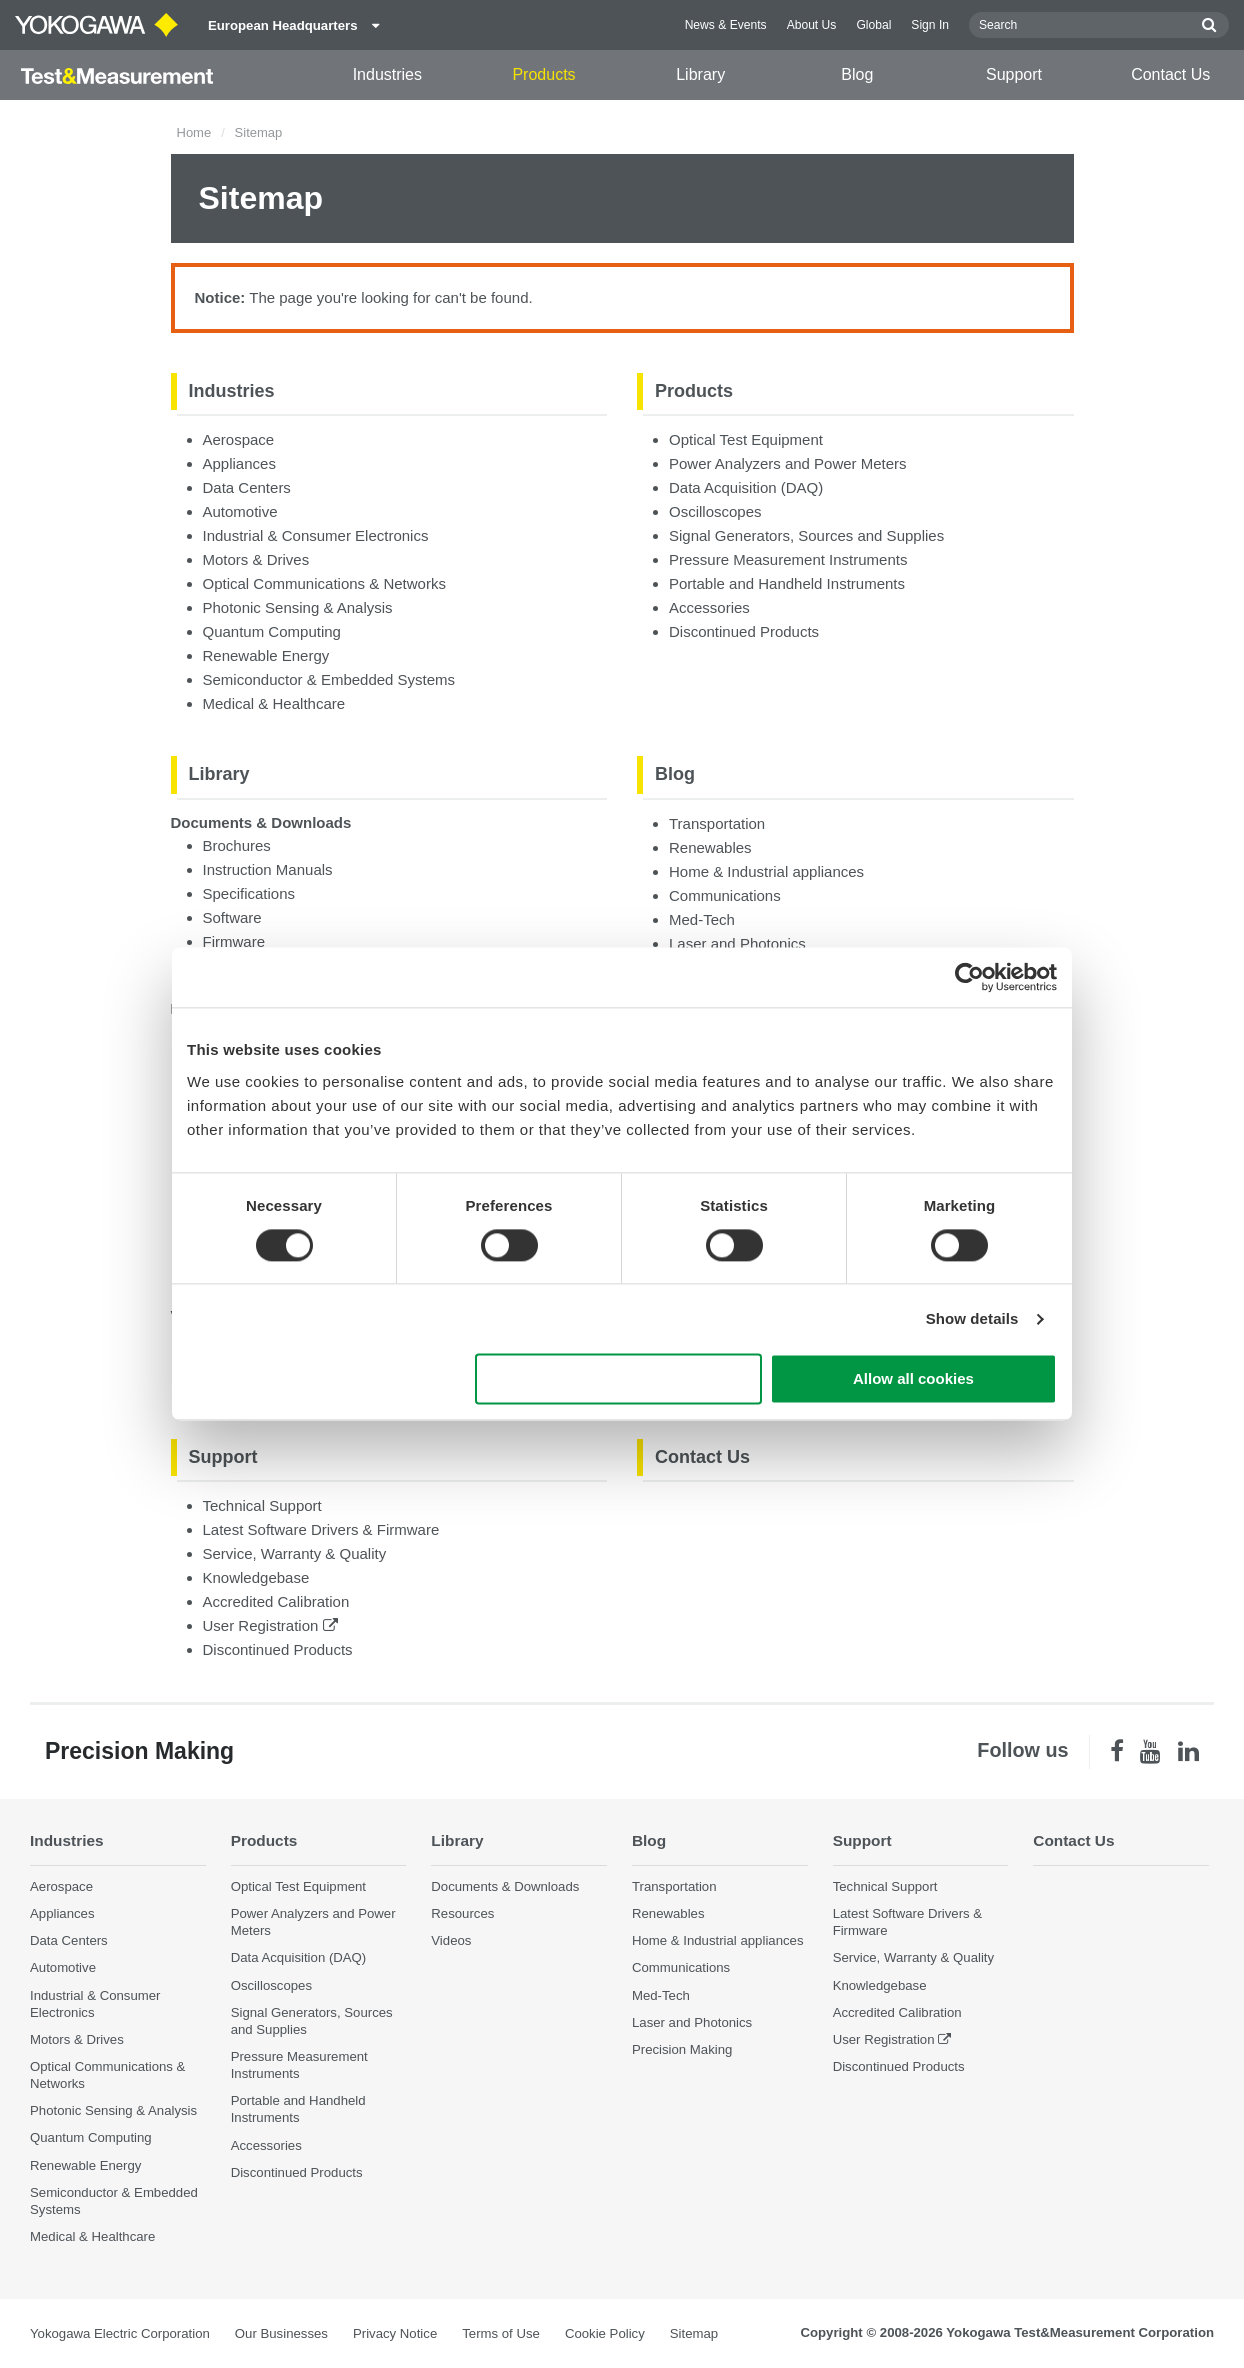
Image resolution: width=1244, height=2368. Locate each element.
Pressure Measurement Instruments (788, 559)
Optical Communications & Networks (324, 583)
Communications (725, 895)
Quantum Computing (272, 631)
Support (1014, 74)
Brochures (237, 845)
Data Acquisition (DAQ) (746, 487)
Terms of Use (501, 2333)
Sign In (930, 25)
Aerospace (239, 439)
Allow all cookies (913, 1379)
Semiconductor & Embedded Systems (329, 679)
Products (543, 74)
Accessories (709, 607)
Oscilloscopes (715, 511)
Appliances (239, 463)
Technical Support (262, 1505)
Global (873, 25)
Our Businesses (281, 2333)
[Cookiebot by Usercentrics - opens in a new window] (969, 977)
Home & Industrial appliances (766, 871)
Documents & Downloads (261, 822)
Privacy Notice (395, 2333)
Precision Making (682, 2049)
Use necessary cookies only (619, 1379)
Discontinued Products (744, 631)
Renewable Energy (266, 655)
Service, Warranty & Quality (295, 1553)
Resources (462, 1913)
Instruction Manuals (268, 869)
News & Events (726, 25)
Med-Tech (702, 919)
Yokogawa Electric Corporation (120, 2333)
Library (700, 74)
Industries (387, 74)
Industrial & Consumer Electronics (316, 535)
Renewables (710, 847)
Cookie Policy (605, 2333)
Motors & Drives (256, 559)
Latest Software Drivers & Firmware (321, 1529)
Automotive (240, 511)
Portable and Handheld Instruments (787, 583)
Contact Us (1170, 74)
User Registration (270, 1625)
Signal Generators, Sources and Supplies (806, 535)
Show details (972, 1318)
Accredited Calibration (276, 1601)
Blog (857, 74)
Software (232, 917)
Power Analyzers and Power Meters (788, 463)
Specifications (249, 893)
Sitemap (694, 2333)
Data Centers (247, 487)
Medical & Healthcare (274, 703)
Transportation (717, 823)
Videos (451, 1940)
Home (194, 132)
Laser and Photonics (737, 943)
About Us (812, 25)
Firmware (234, 941)
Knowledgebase (256, 1577)
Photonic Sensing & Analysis (298, 607)
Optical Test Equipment (746, 439)
